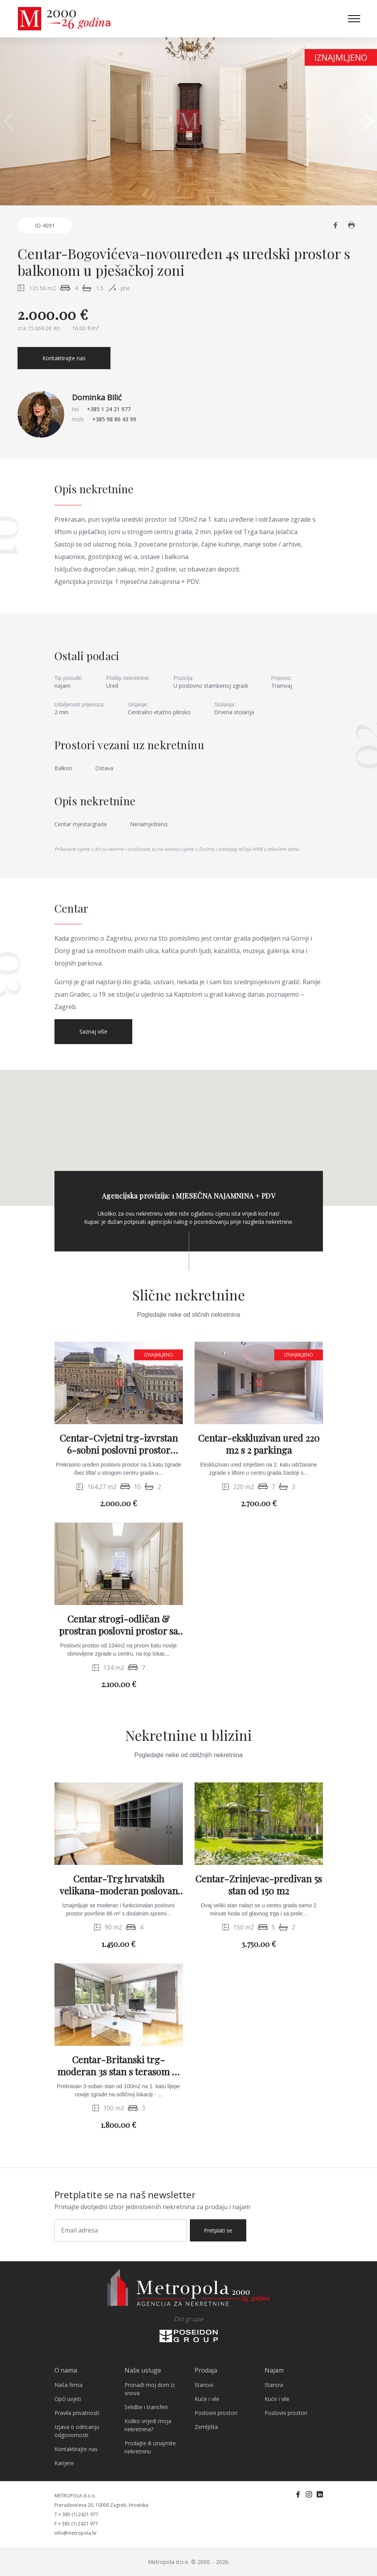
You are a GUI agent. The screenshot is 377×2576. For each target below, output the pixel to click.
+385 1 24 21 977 (109, 409)
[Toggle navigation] (354, 19)
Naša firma (68, 2384)
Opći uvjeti (67, 2399)
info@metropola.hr (75, 2533)
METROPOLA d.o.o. (75, 2495)
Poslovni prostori (216, 2413)
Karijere (64, 2463)
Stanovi (204, 2384)
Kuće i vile (207, 2399)
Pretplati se (218, 2230)
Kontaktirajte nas (64, 358)
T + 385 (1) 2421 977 (76, 2514)
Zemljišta (206, 2427)
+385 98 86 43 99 (114, 419)
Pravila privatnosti (76, 2413)
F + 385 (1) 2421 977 (76, 2523)
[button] (368, 121)
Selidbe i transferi (146, 2407)
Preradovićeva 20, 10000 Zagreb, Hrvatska (101, 2505)
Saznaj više (93, 1031)
